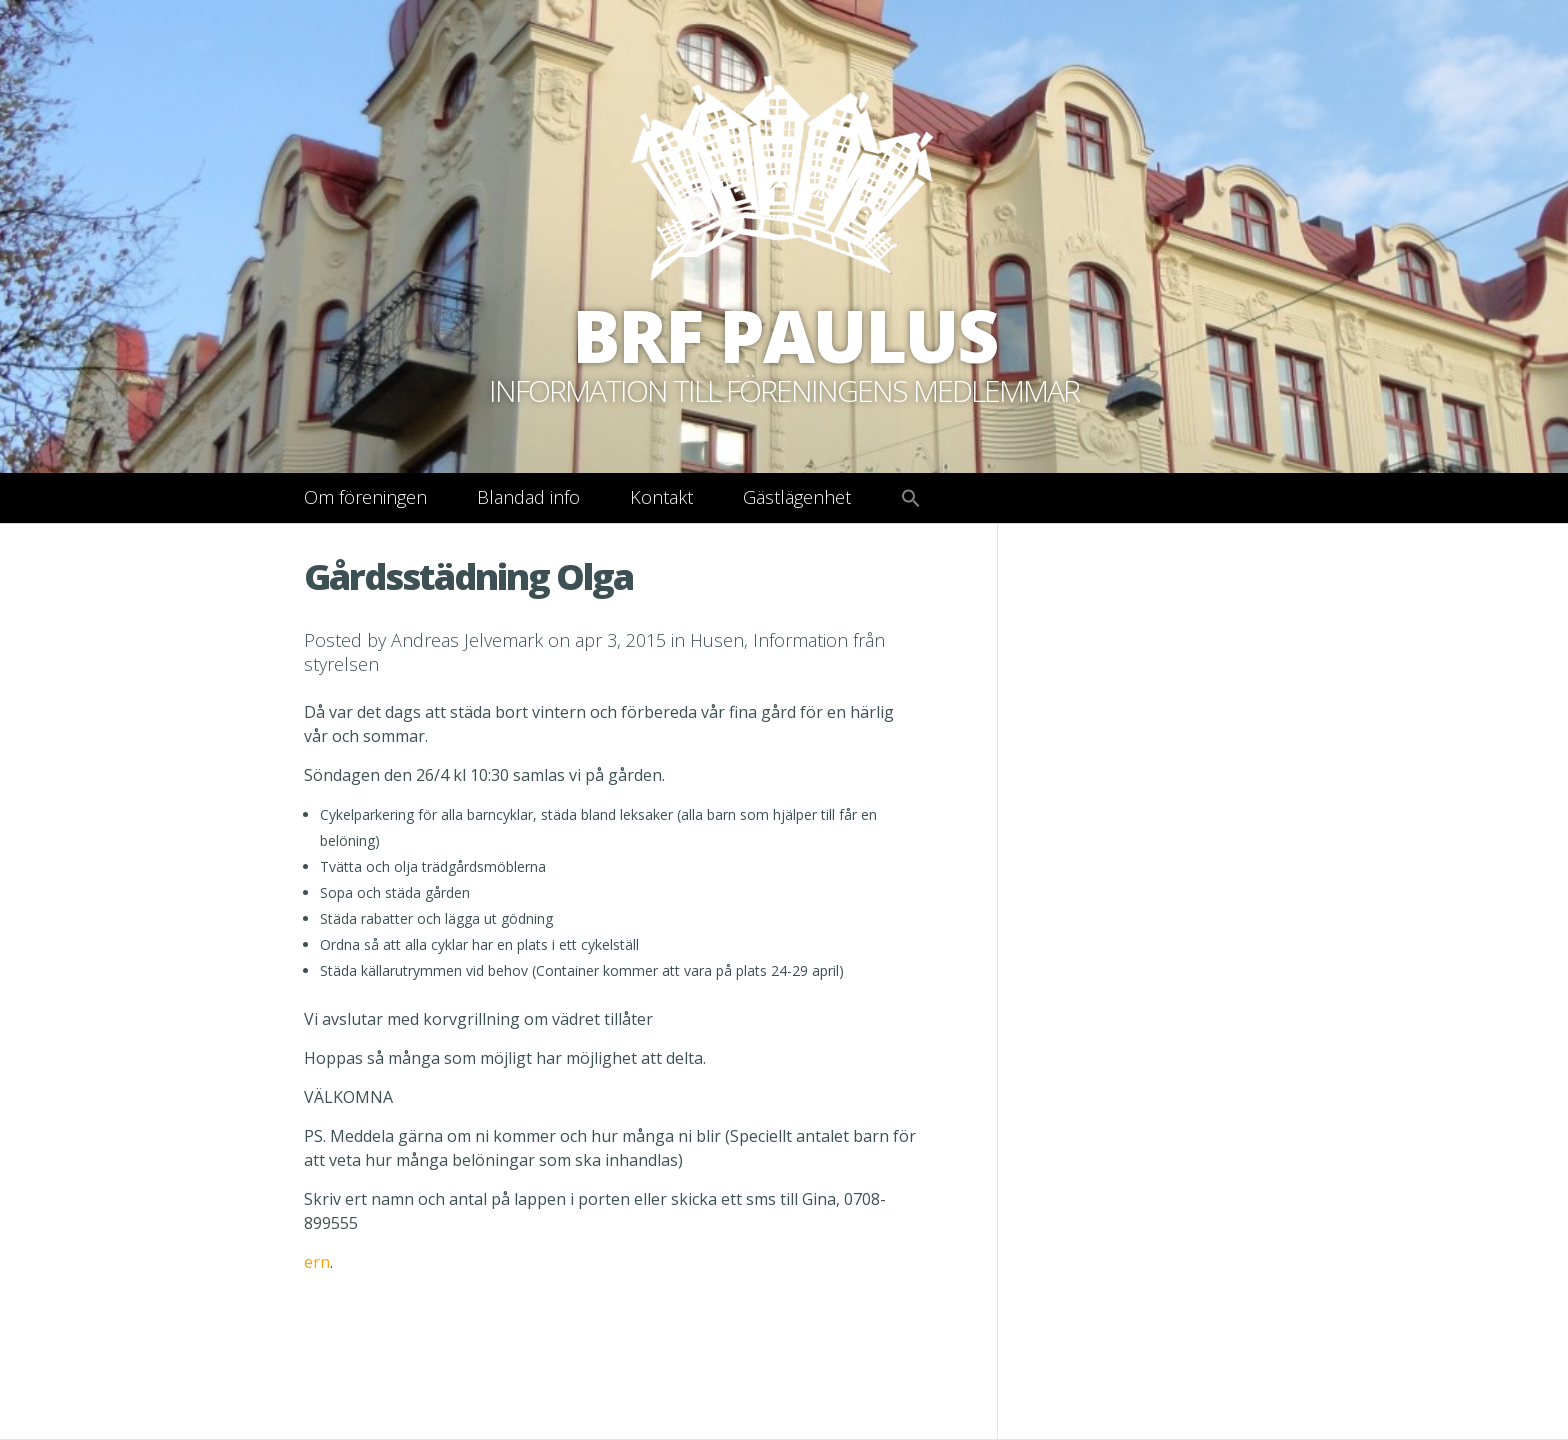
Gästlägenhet (797, 497)
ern (317, 1262)
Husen (717, 640)
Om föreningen (365, 497)
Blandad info (528, 497)
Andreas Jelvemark (467, 640)
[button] (911, 499)
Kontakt (661, 497)
